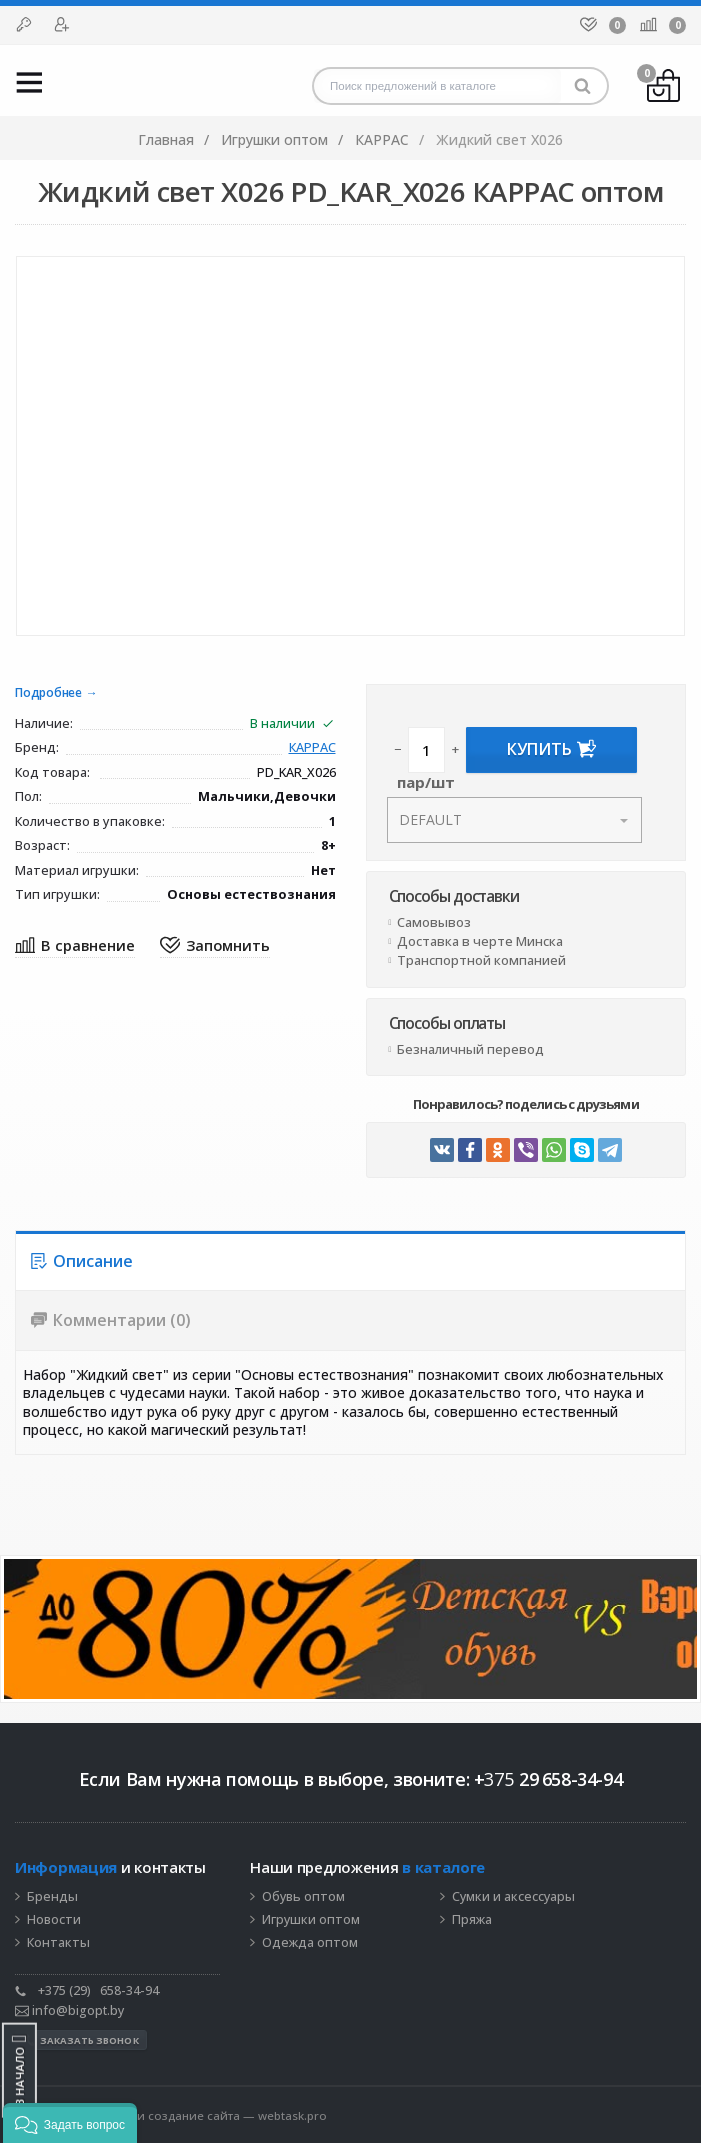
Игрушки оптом (311, 1920)
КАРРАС (312, 748)
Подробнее (48, 693)
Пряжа (472, 1920)
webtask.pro (292, 2115)
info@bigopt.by (69, 2010)
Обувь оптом (303, 1897)
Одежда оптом (310, 1943)
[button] (70, 2123)
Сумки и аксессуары (513, 1897)
